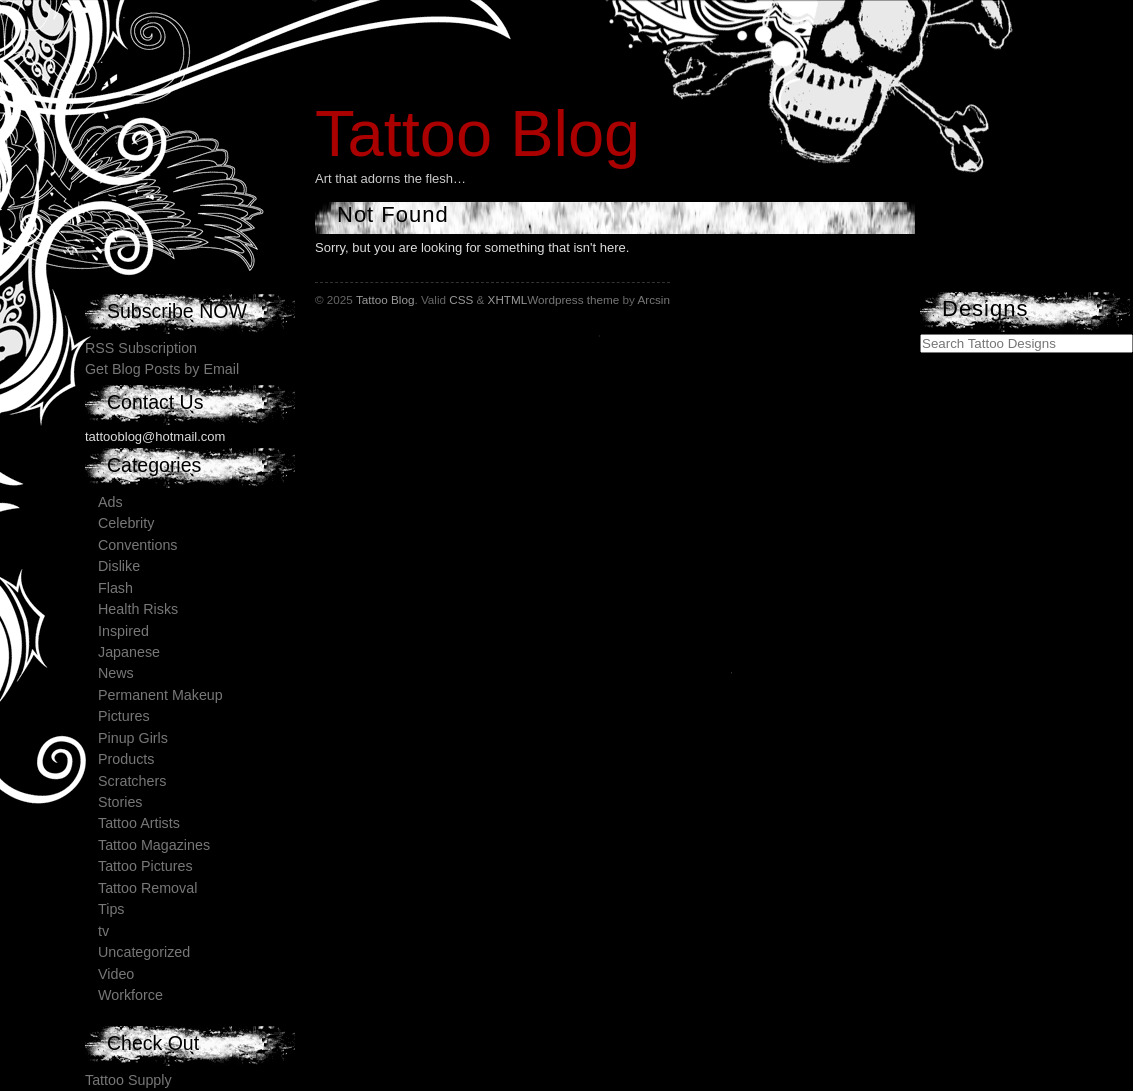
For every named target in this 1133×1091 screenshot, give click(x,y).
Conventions (137, 545)
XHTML (508, 299)
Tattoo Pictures (145, 866)
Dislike (119, 566)
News (116, 673)
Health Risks (138, 609)
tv (103, 931)
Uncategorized (144, 952)
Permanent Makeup (160, 695)
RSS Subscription (141, 348)
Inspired (123, 631)
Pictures (124, 716)
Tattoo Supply (128, 1080)
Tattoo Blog (477, 133)
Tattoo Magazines (154, 845)
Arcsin (653, 299)
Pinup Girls (133, 738)
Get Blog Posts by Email (162, 369)
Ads (110, 502)
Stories (120, 802)
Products (126, 759)
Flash (115, 588)
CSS (461, 299)
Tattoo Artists (139, 823)
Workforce (130, 995)
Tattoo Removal (147, 888)
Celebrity (126, 523)
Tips (111, 909)
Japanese (129, 652)
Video (116, 974)
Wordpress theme (573, 299)
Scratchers (132, 781)
